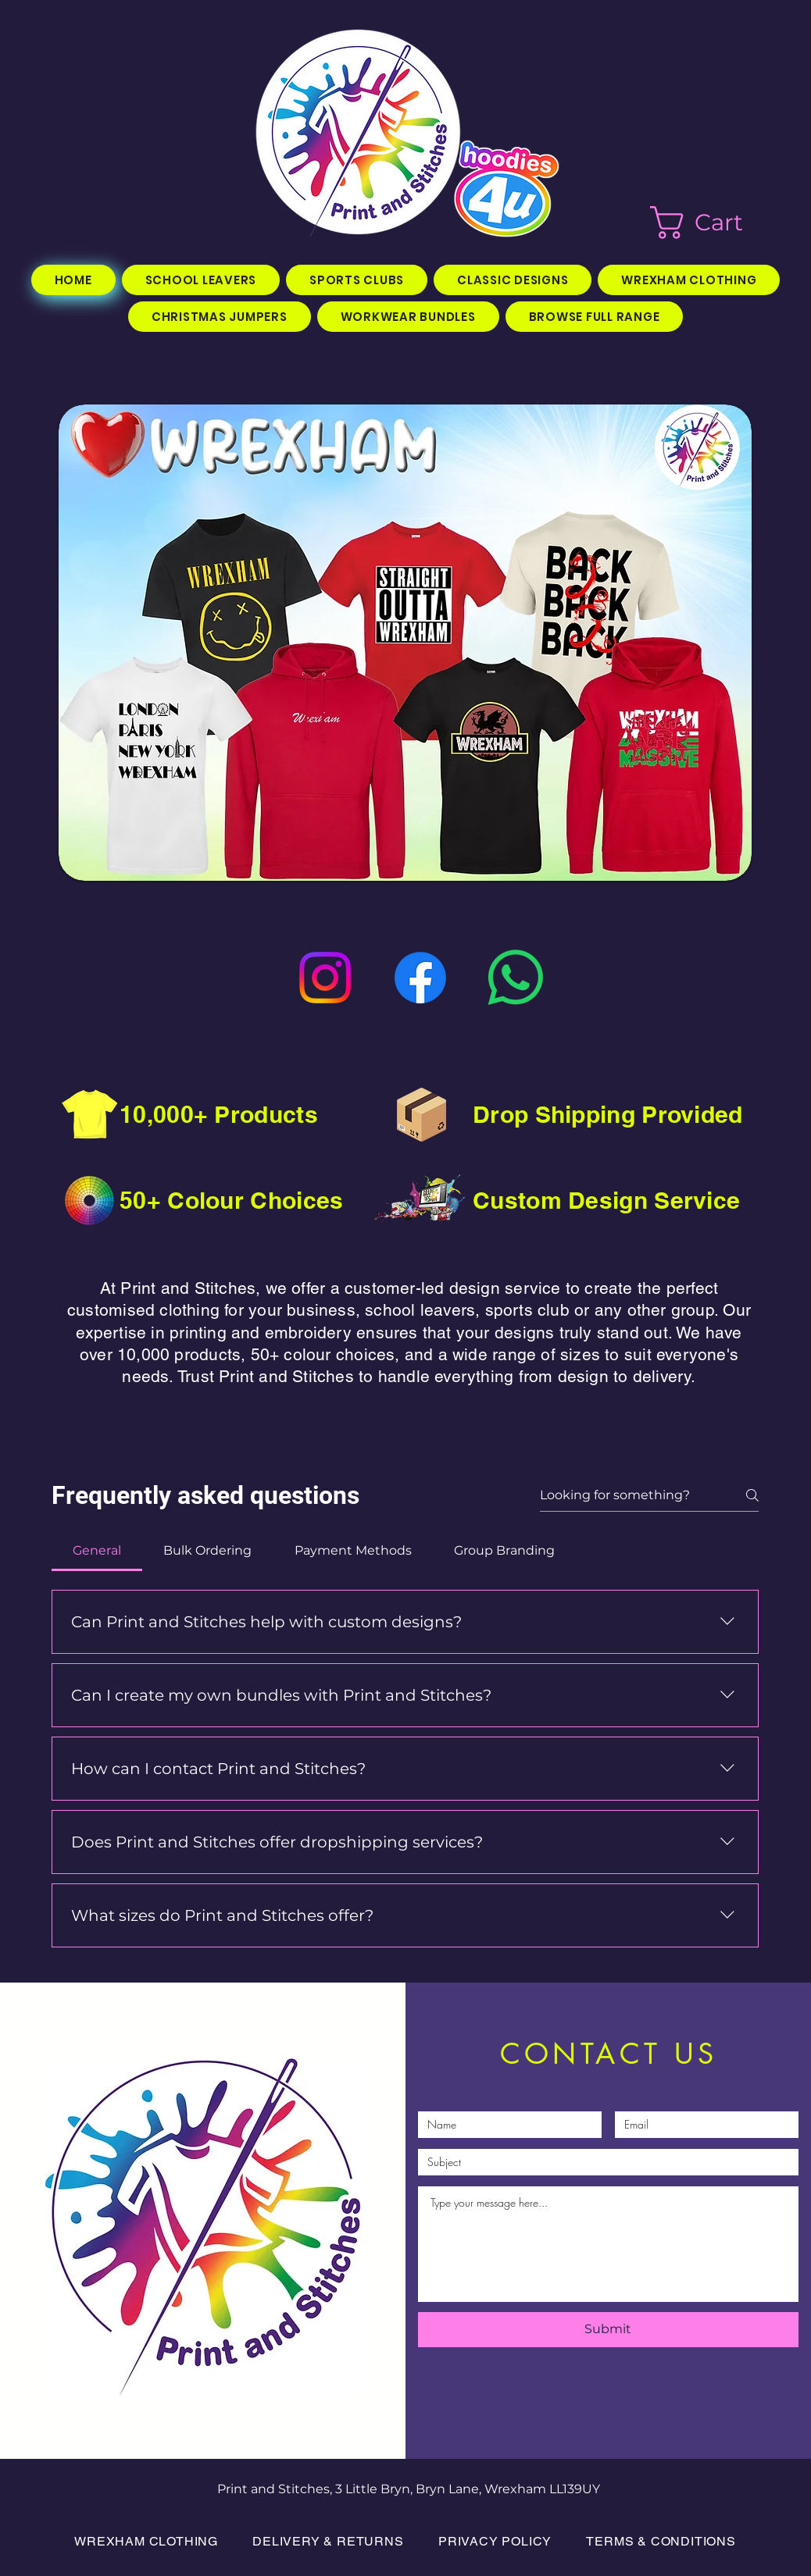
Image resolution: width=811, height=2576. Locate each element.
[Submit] (608, 2329)
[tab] (97, 1550)
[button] (715, 222)
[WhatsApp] (515, 977)
